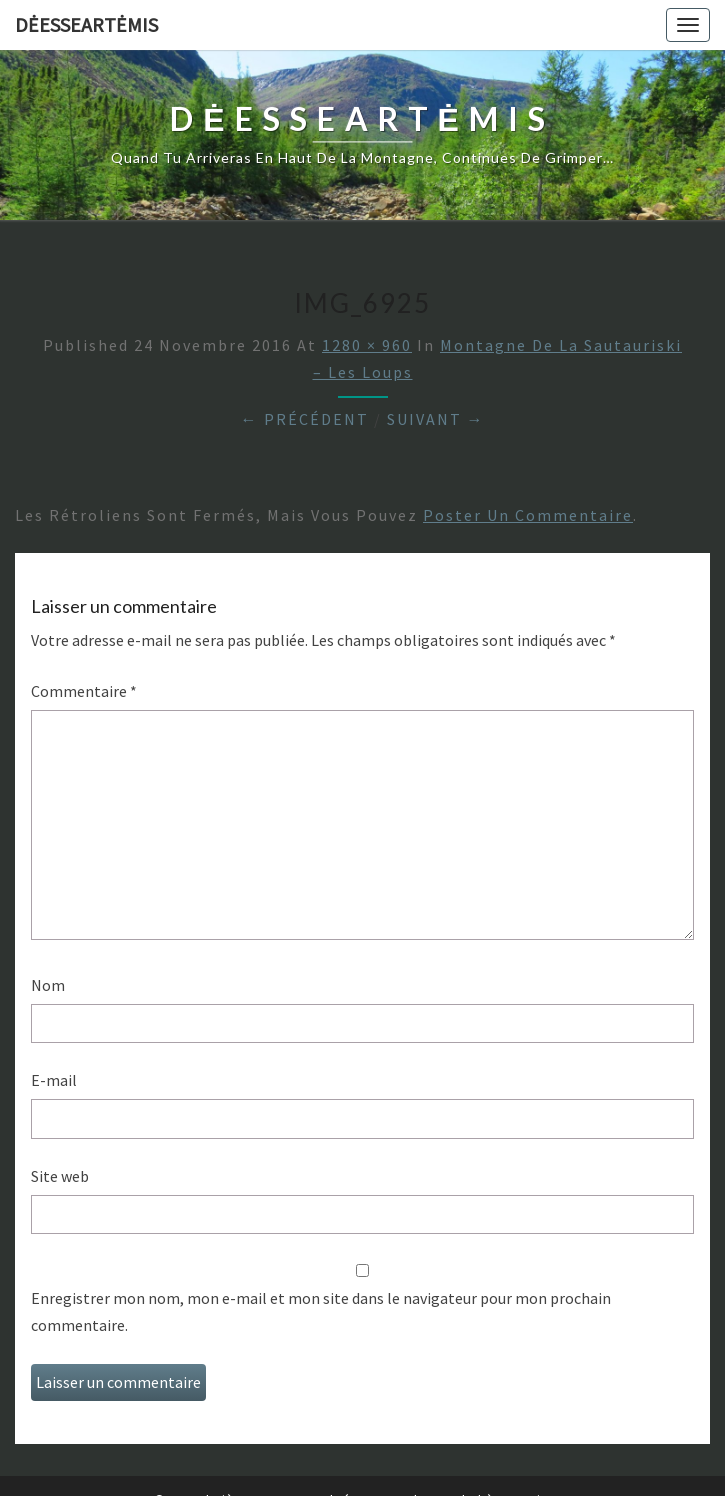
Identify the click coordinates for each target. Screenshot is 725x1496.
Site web (60, 1176)
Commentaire (84, 691)
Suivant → (436, 419)
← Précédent (305, 419)
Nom (48, 985)
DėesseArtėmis (86, 24)
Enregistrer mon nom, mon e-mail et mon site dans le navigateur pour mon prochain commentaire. (321, 1311)
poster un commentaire (528, 515)
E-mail (54, 1080)
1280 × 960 (367, 345)
